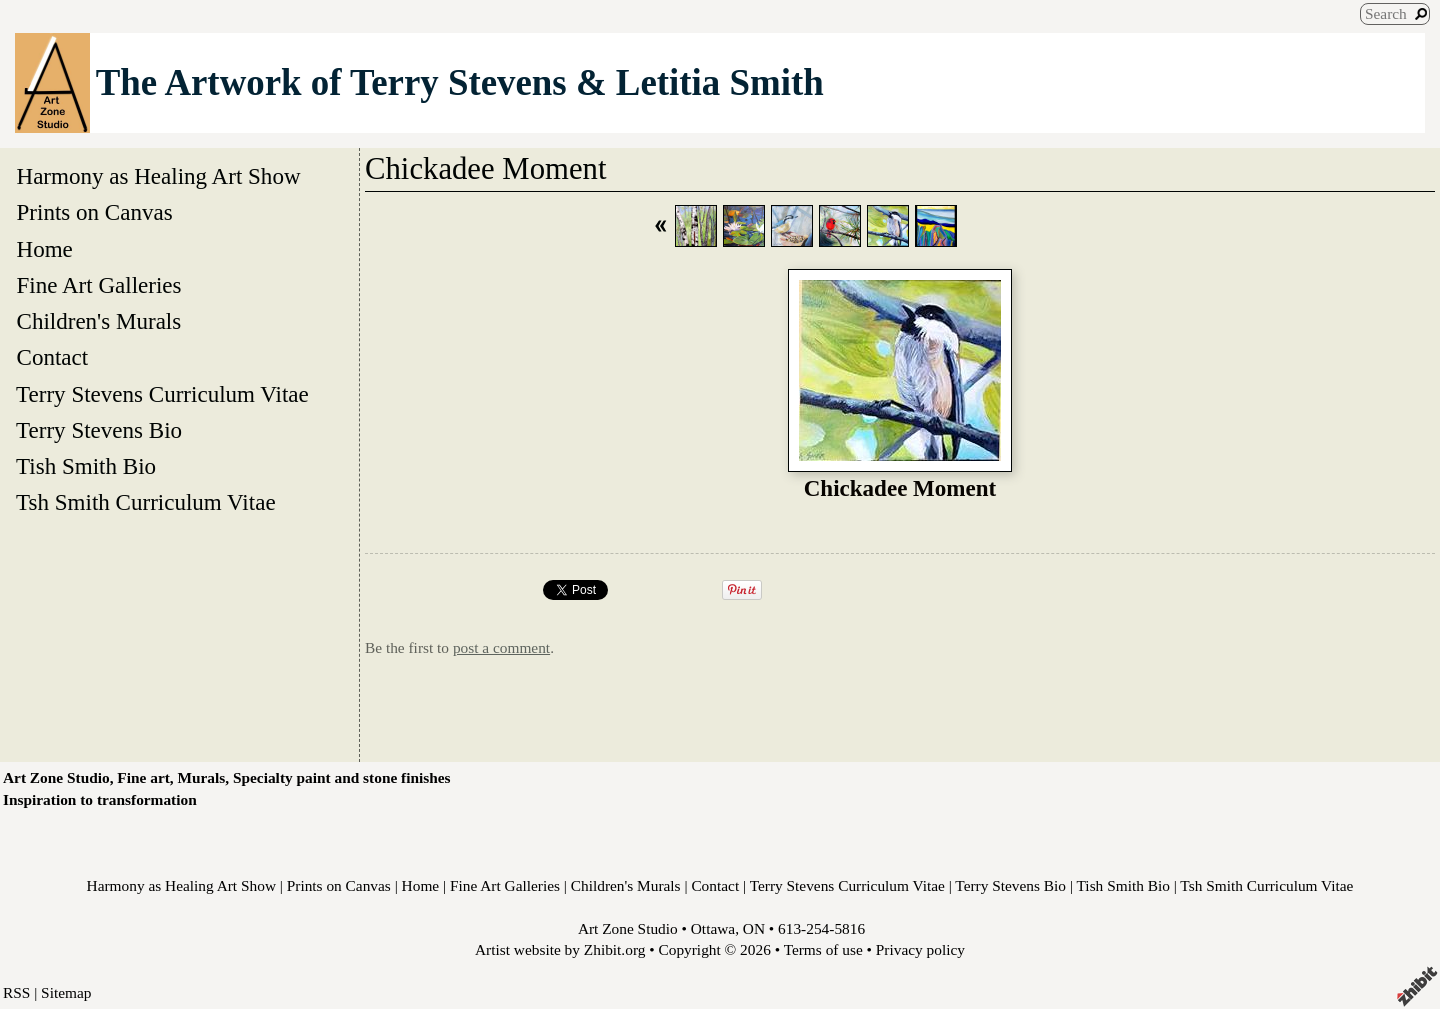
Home (44, 249)
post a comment (501, 647)
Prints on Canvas (94, 212)
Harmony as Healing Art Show (158, 176)
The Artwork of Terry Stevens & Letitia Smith (460, 82)
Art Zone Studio (628, 928)
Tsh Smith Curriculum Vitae (146, 502)
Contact (52, 357)
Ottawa (713, 928)
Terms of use (823, 949)
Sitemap (66, 992)
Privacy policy (920, 949)
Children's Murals (99, 321)
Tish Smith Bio (86, 466)
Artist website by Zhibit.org (560, 949)
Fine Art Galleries (99, 285)
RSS (16, 992)
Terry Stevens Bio (99, 430)
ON (754, 928)
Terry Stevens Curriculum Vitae (162, 394)
